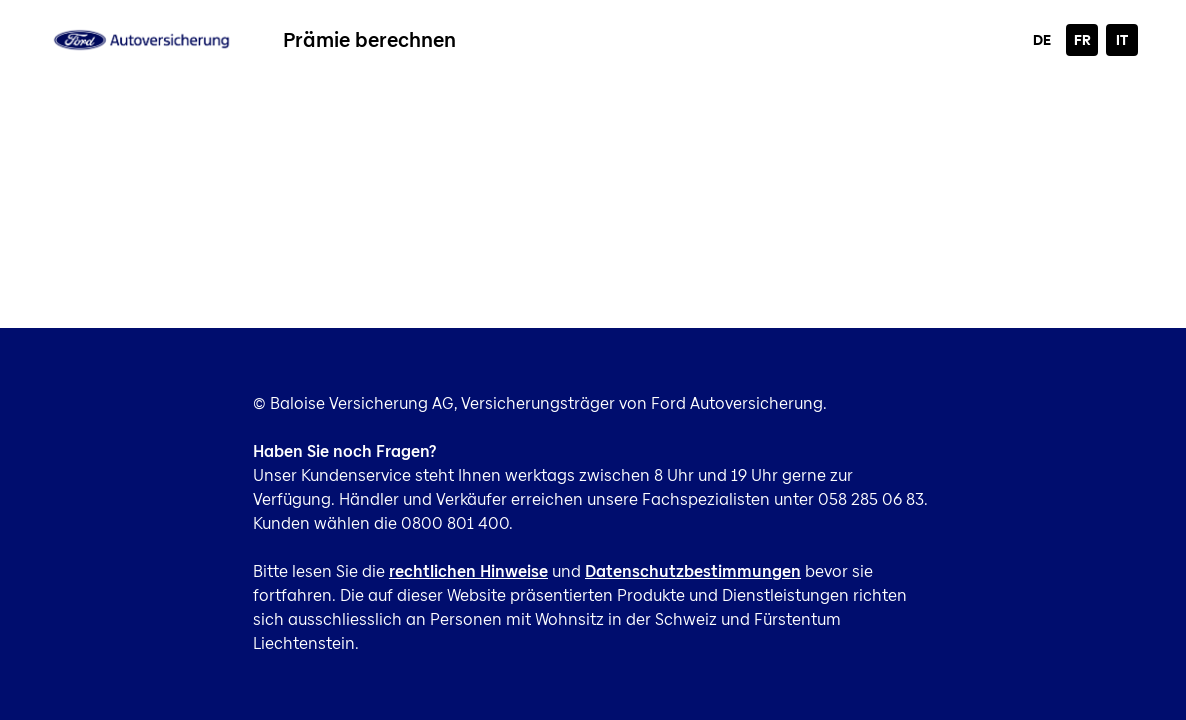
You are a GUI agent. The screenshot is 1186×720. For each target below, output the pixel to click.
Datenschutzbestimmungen (693, 571)
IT (1122, 40)
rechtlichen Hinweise (468, 571)
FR (1082, 40)
